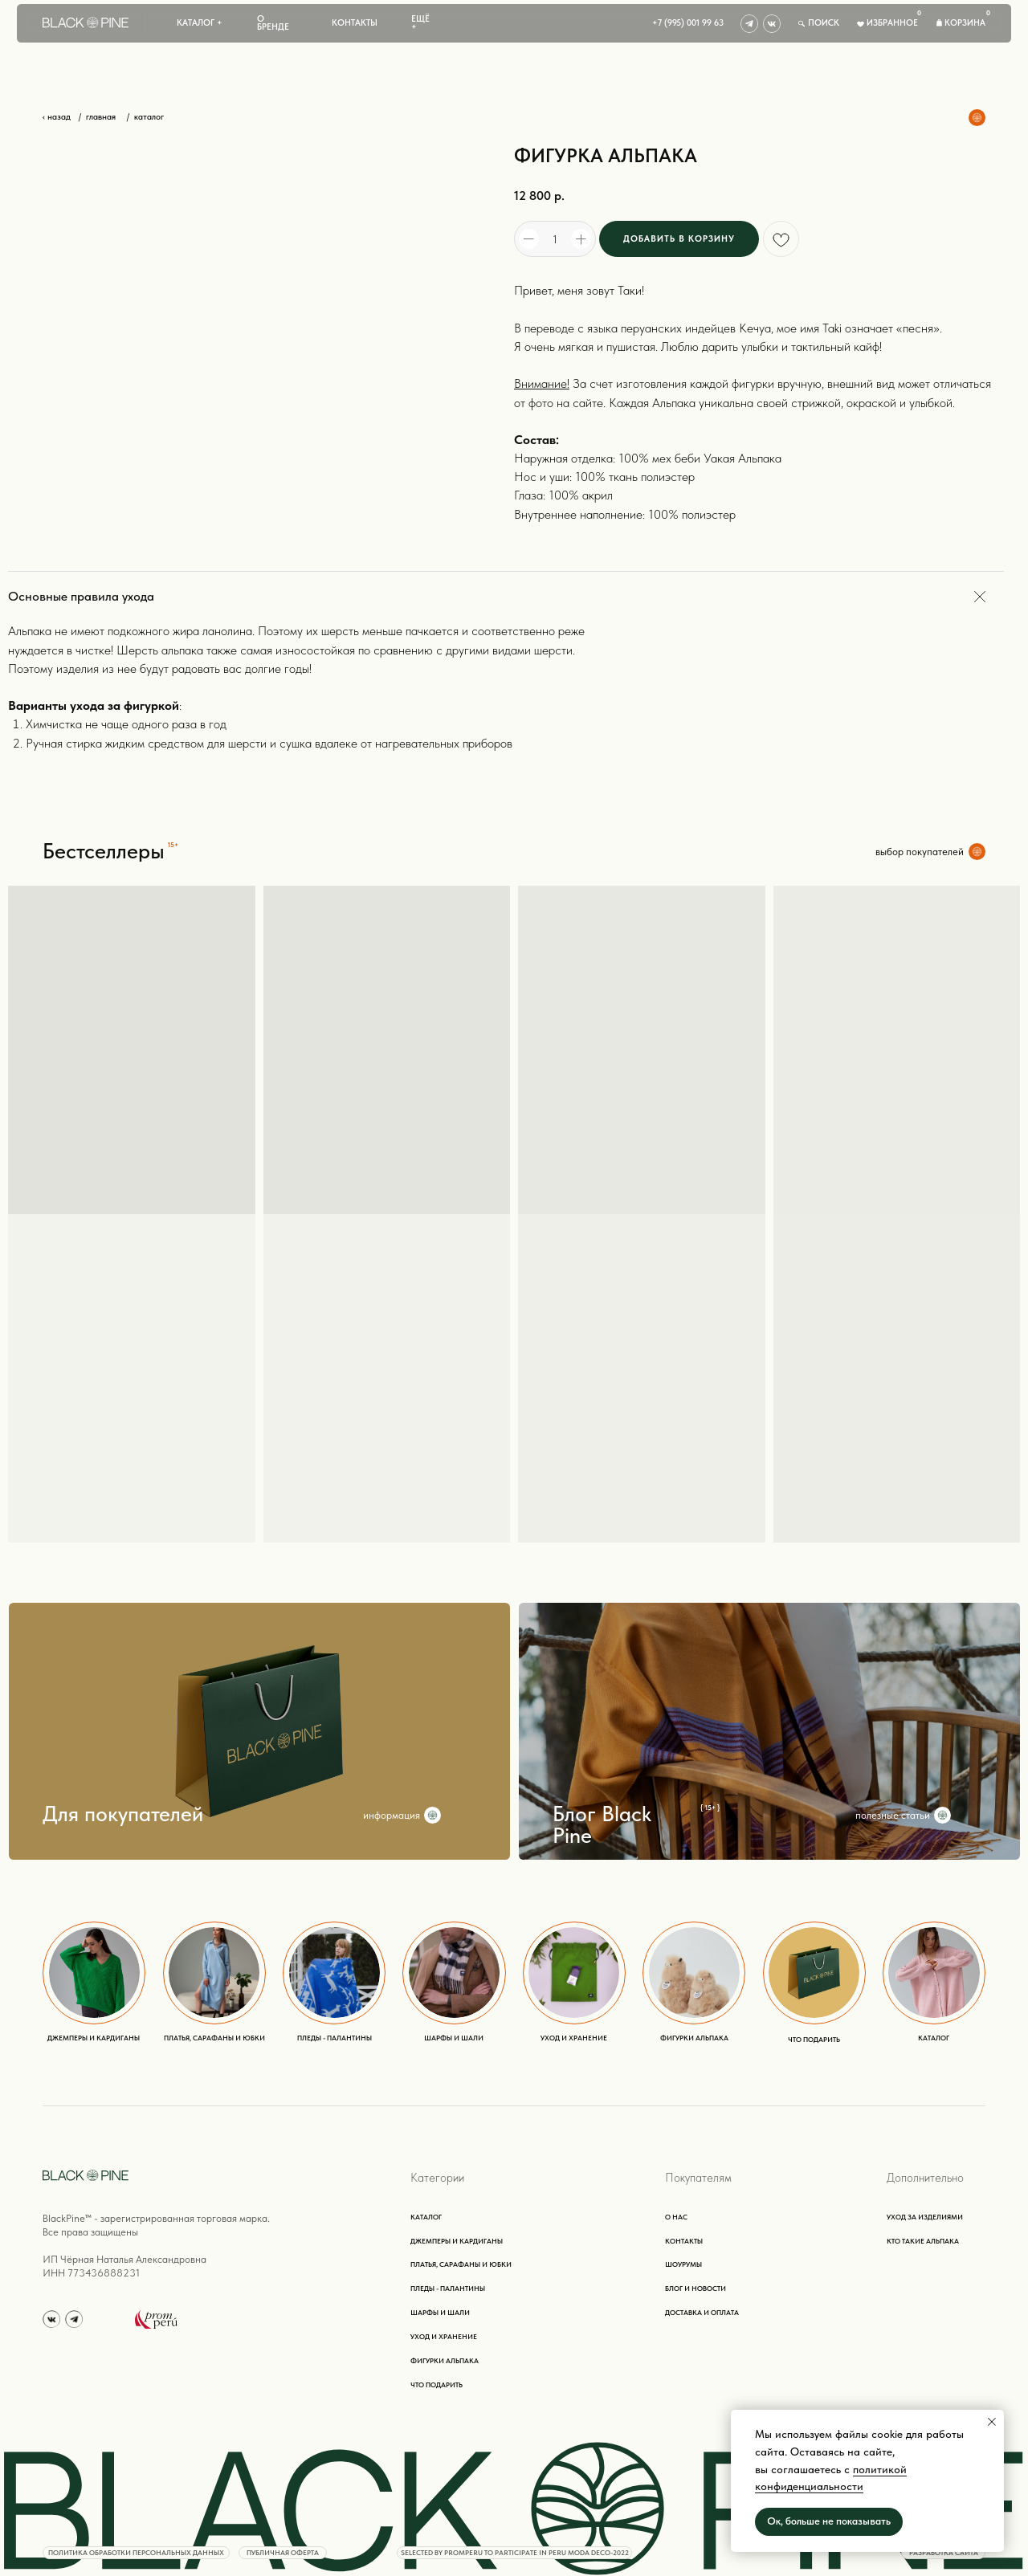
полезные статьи (892, 1815)
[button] (200, 23)
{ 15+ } (710, 1808)
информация (391, 1815)
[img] (749, 23)
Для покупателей (123, 1814)
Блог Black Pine (602, 1824)
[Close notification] (992, 2422)
